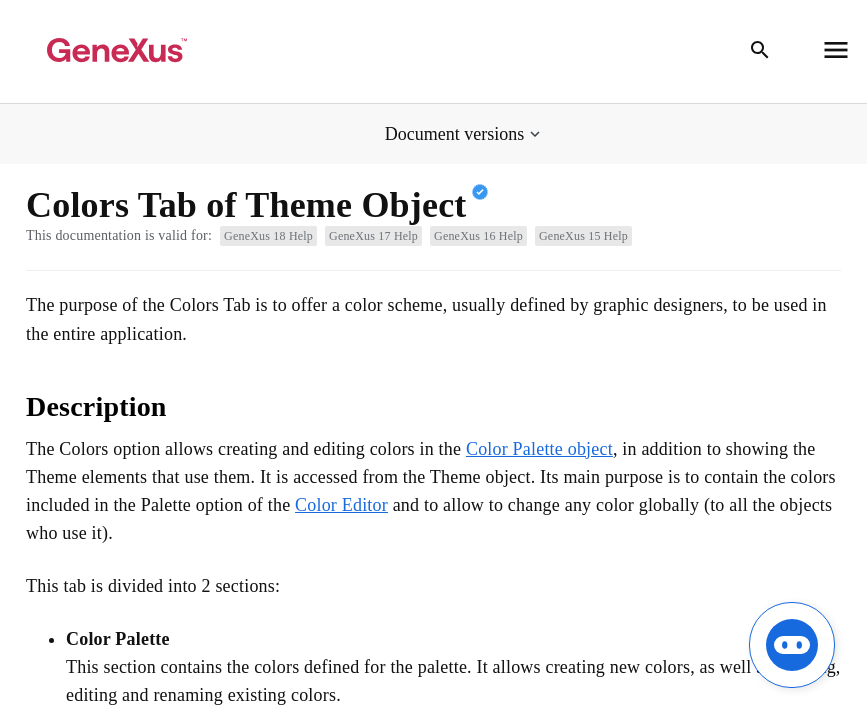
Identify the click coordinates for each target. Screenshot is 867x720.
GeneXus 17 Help (373, 236)
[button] (464, 134)
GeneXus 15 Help (583, 236)
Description (96, 406)
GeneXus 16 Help (478, 236)
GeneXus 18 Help (268, 236)
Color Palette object (539, 449)
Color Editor (341, 505)
